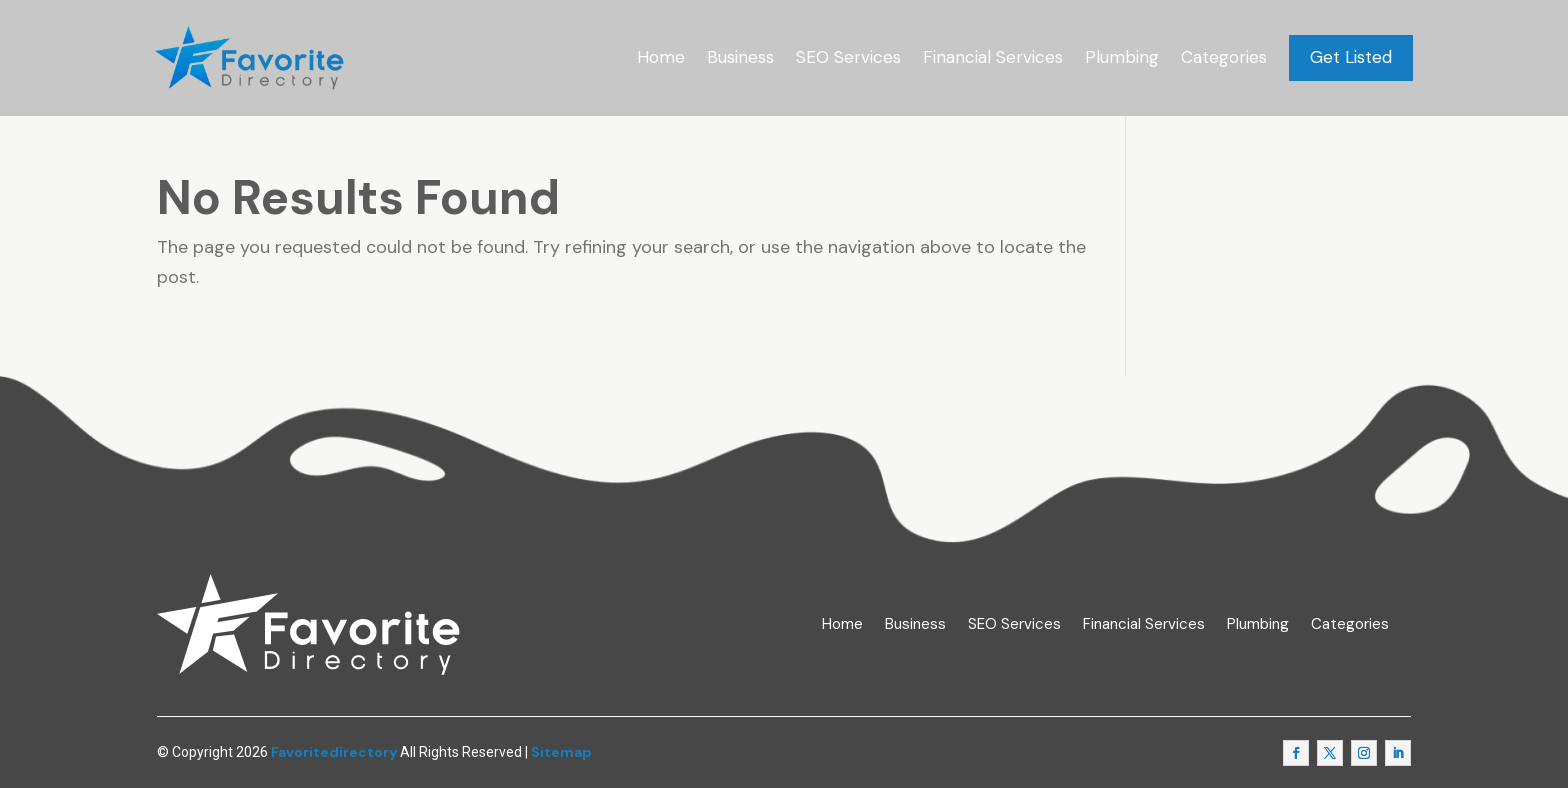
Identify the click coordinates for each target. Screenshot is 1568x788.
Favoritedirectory (334, 752)
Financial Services (993, 57)
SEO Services (848, 57)
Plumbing (1122, 57)
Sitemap (561, 752)
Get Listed (1351, 57)
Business (740, 57)
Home (661, 57)
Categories (1224, 57)
